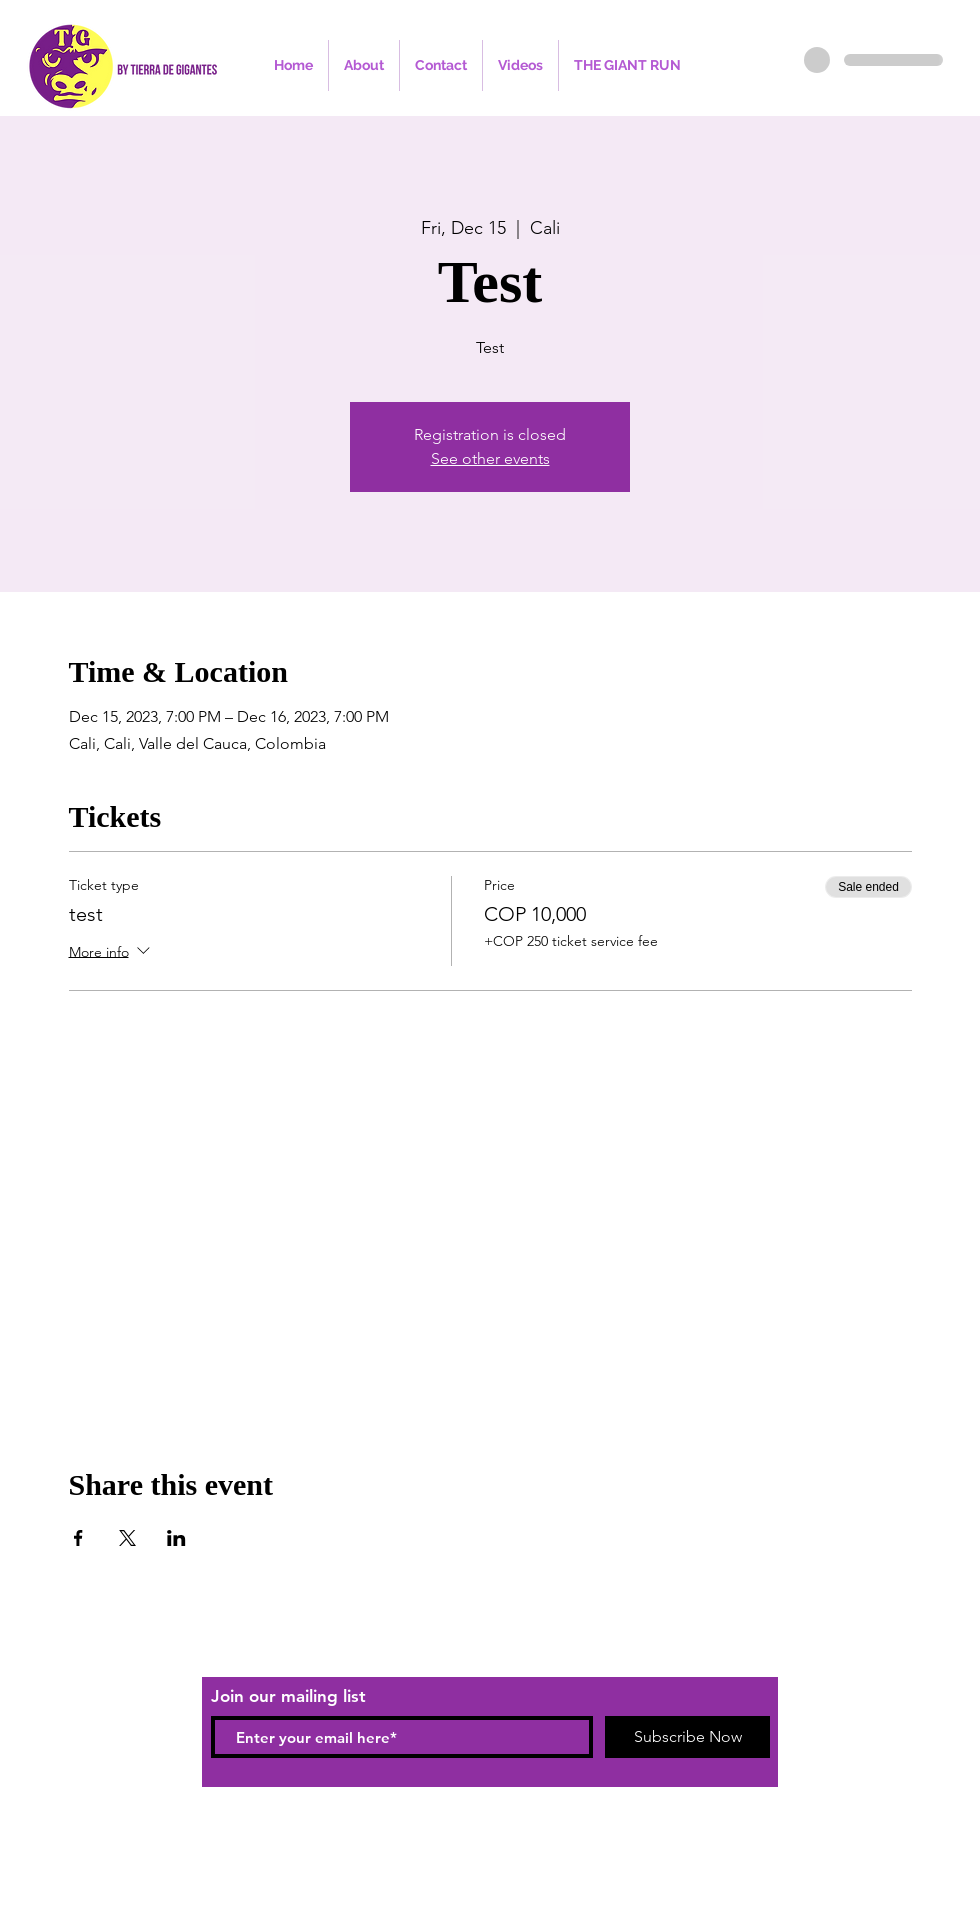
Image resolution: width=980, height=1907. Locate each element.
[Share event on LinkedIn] (176, 1538)
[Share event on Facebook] (78, 1538)
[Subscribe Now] (687, 1737)
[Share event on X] (127, 1538)
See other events (490, 458)
